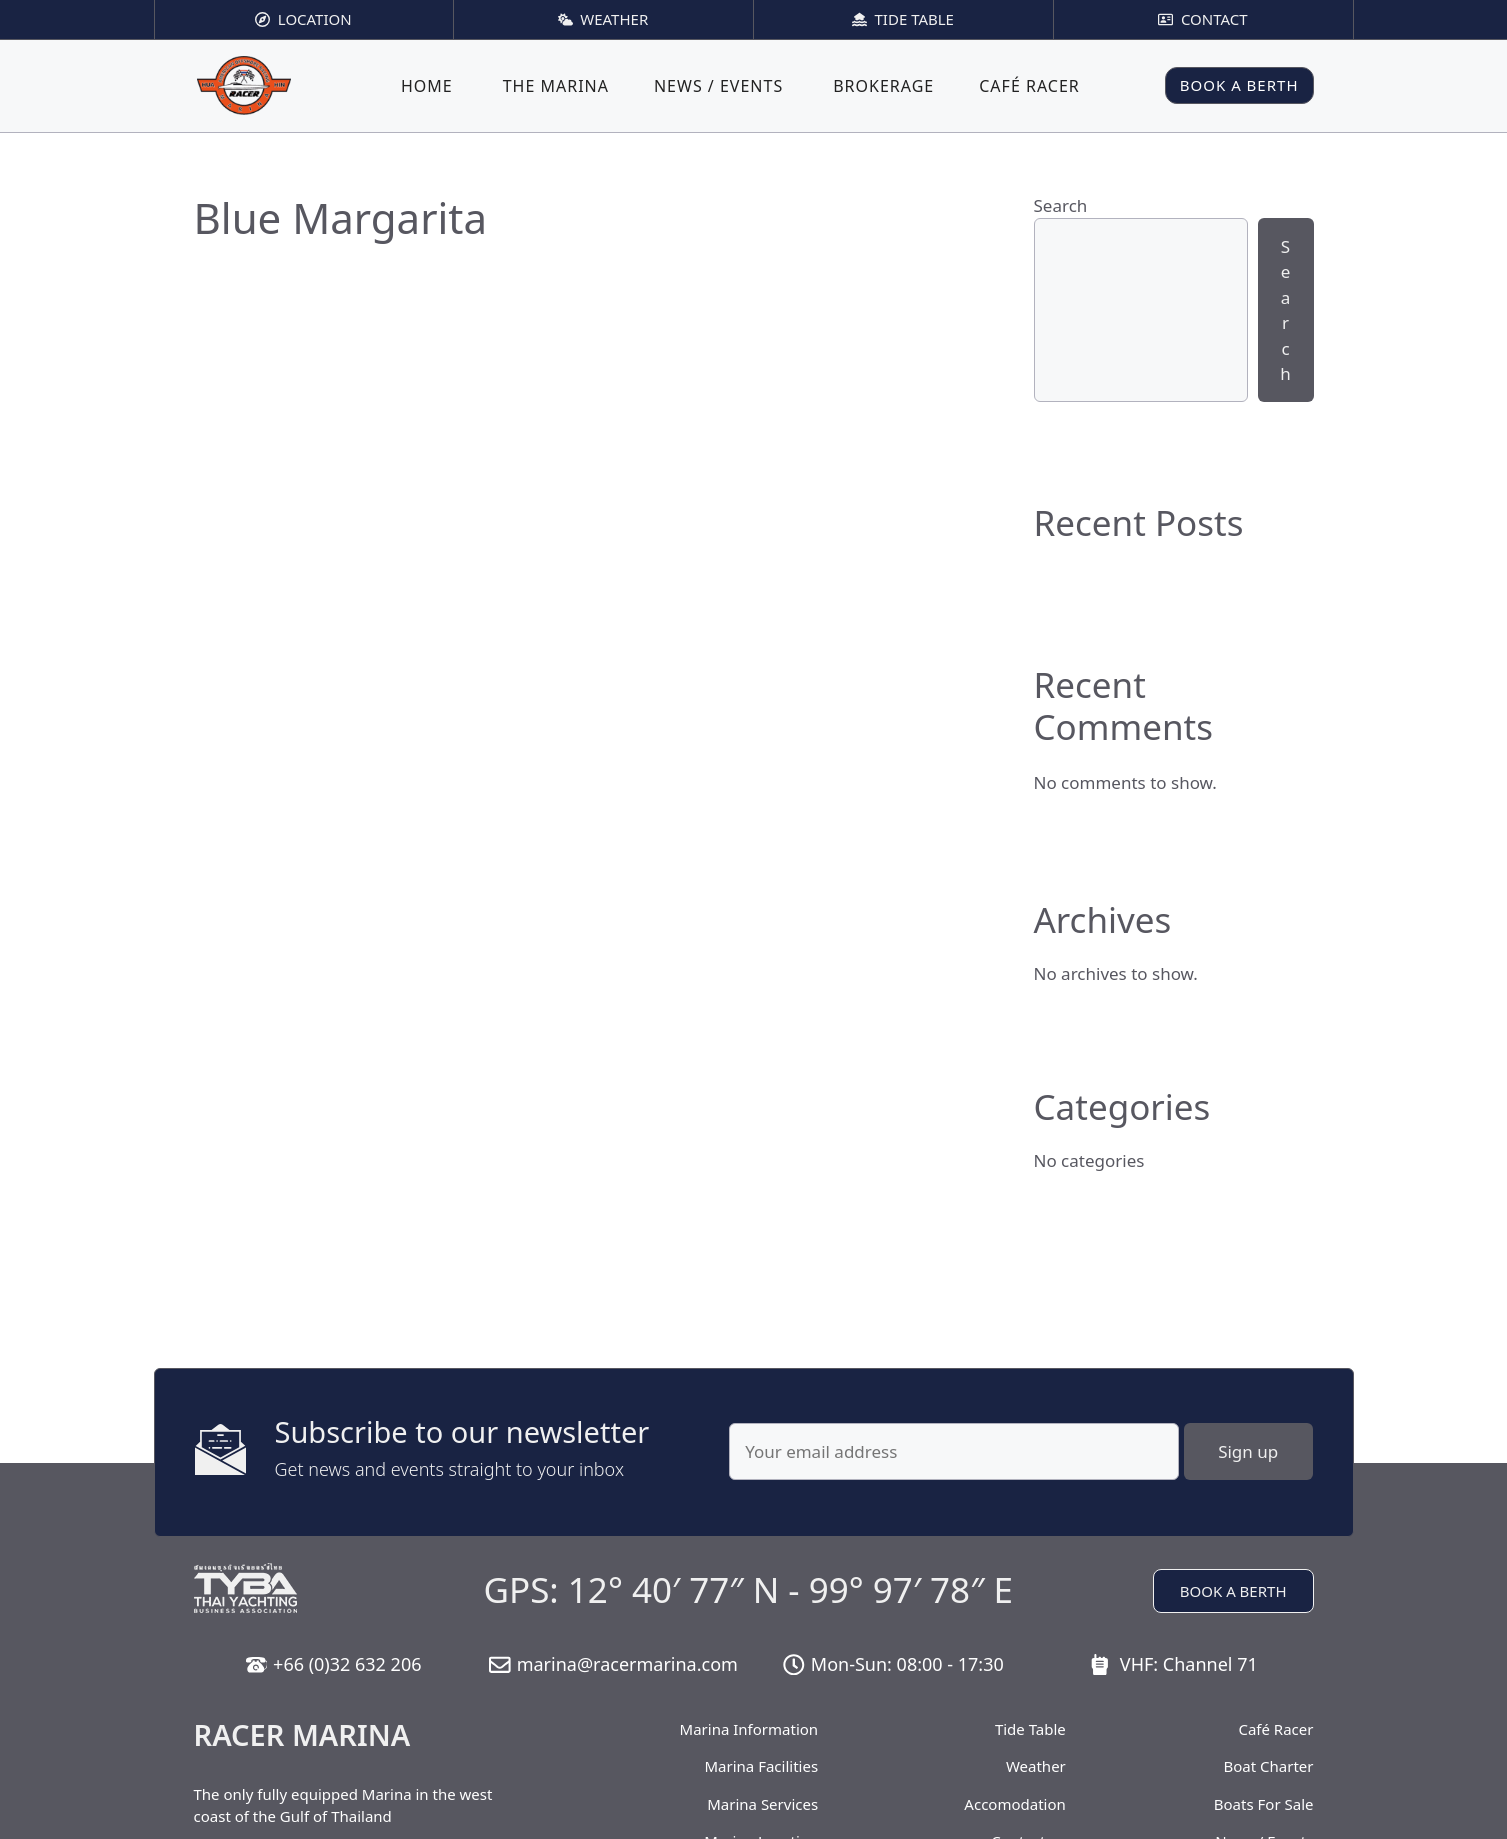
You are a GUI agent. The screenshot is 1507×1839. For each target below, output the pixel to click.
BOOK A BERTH (1239, 85)
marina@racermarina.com (627, 1664)
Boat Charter (1268, 1766)
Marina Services (762, 1804)
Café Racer (1029, 86)
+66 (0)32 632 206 (347, 1664)
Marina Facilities (762, 1766)
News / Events (718, 86)
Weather (1036, 1766)
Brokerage (883, 86)
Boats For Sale (1264, 1804)
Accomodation (1014, 1804)
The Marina (556, 86)
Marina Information (749, 1729)
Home (427, 86)
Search (1061, 205)
